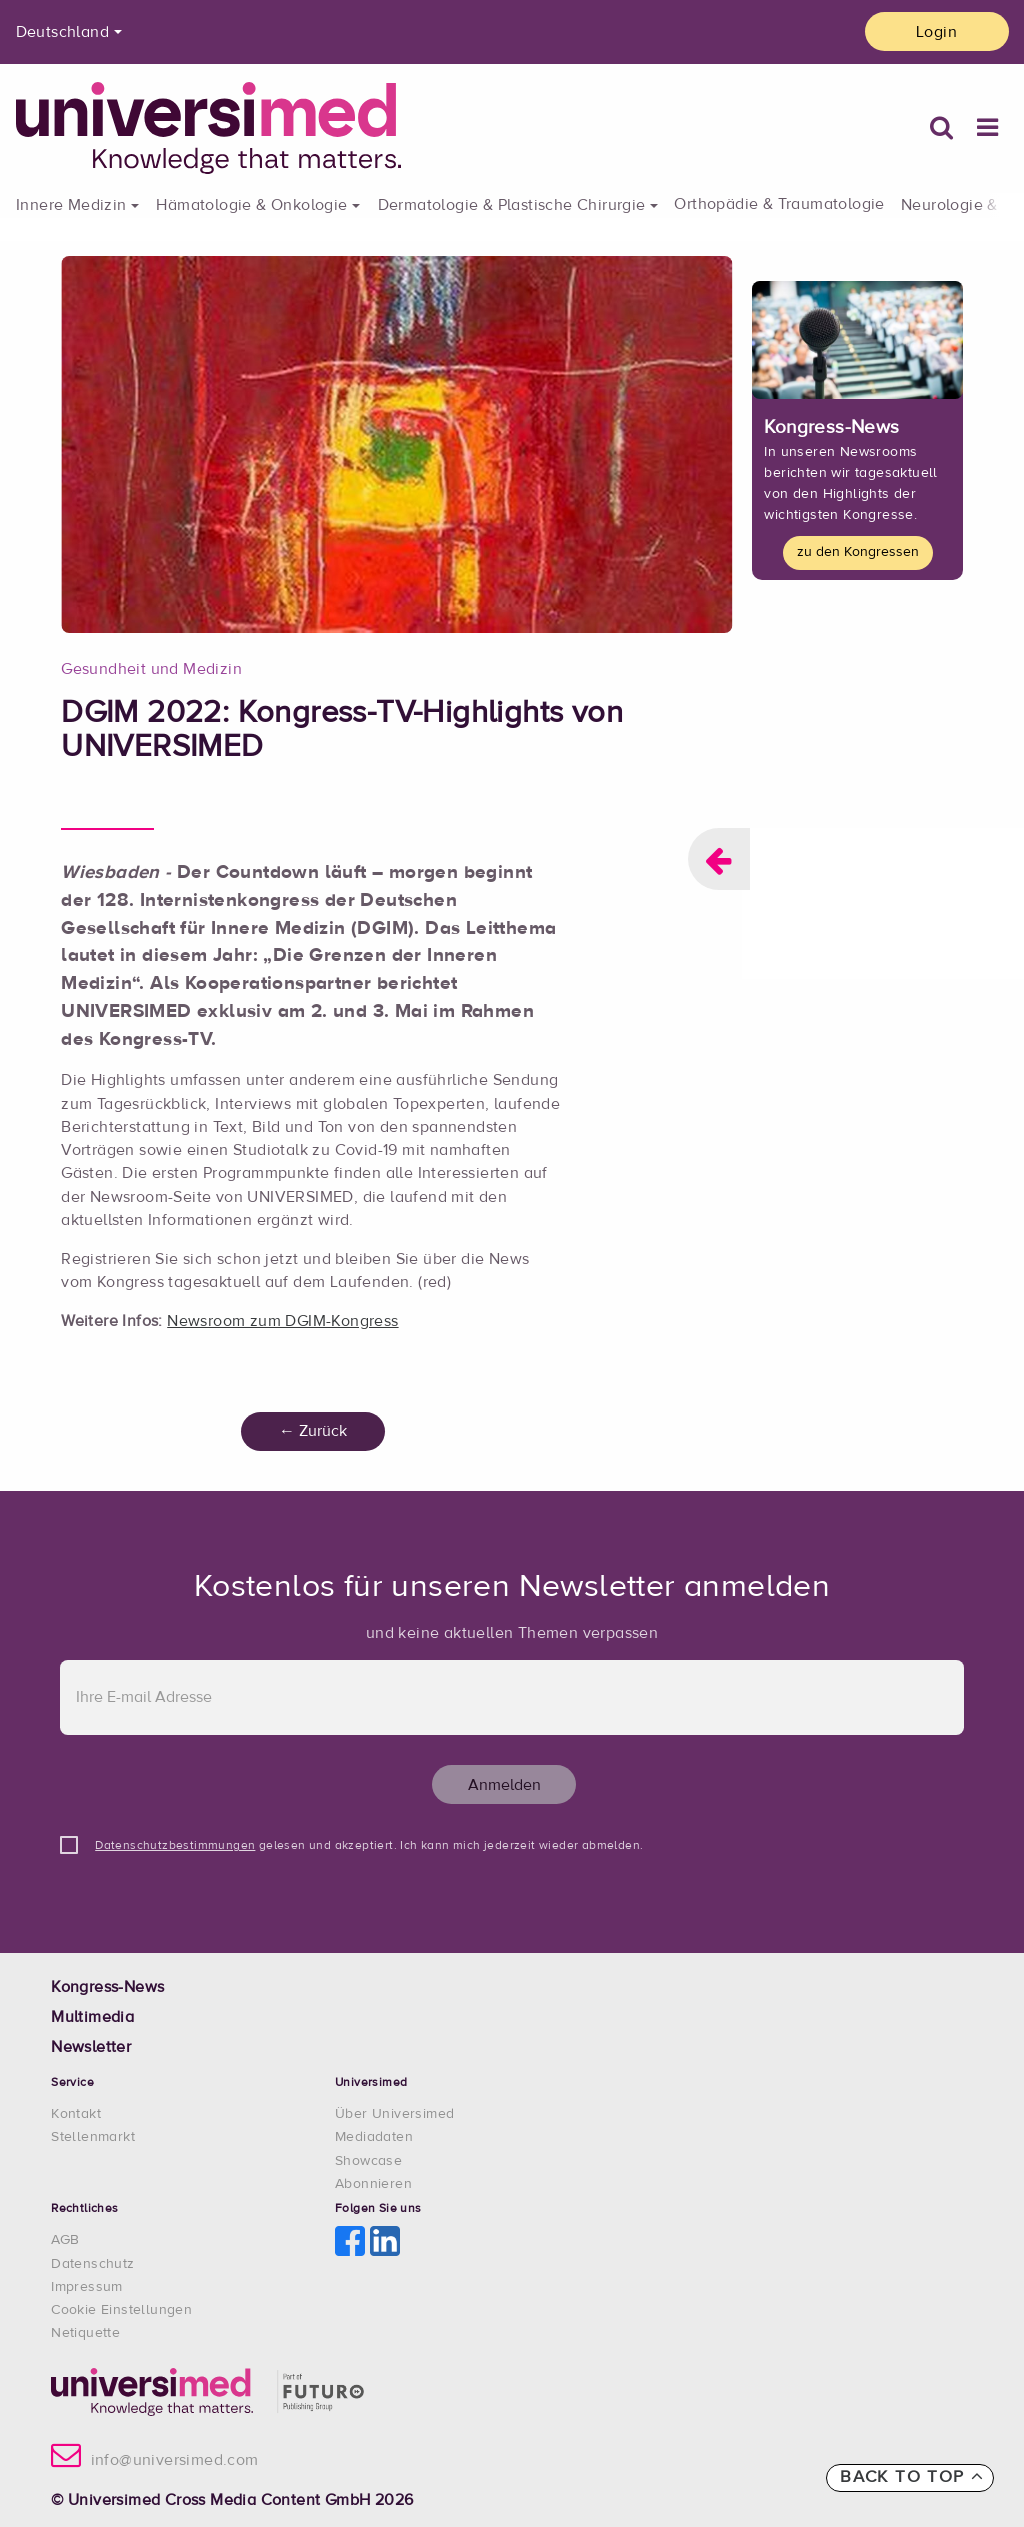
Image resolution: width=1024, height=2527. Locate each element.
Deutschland (62, 32)
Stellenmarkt (93, 2137)
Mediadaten (374, 2137)
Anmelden (504, 1785)
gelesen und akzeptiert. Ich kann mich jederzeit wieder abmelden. (369, 1846)
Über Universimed (394, 2114)
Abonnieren (373, 2184)
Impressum (87, 2287)
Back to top (912, 2476)
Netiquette (85, 2333)
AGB (65, 2240)
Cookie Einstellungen (121, 2310)
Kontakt (76, 2114)
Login (936, 32)
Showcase (368, 2161)
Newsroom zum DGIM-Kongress (282, 1321)
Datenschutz (92, 2264)
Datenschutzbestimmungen (175, 1846)
